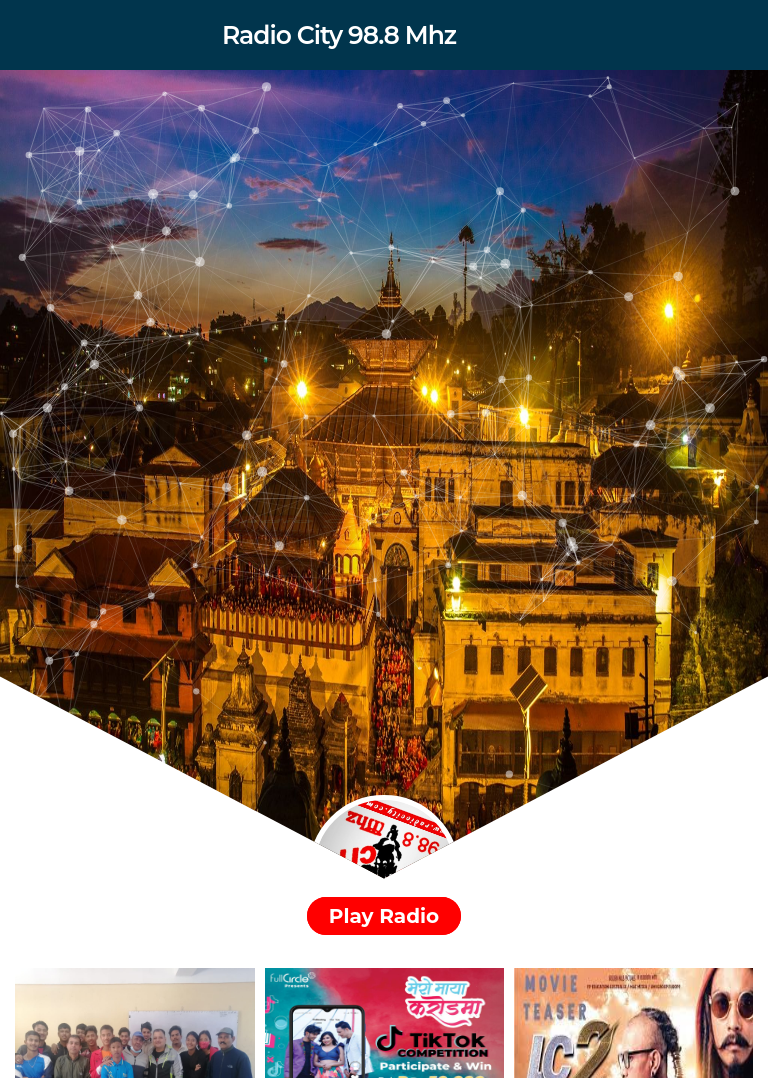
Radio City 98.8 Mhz (339, 35)
